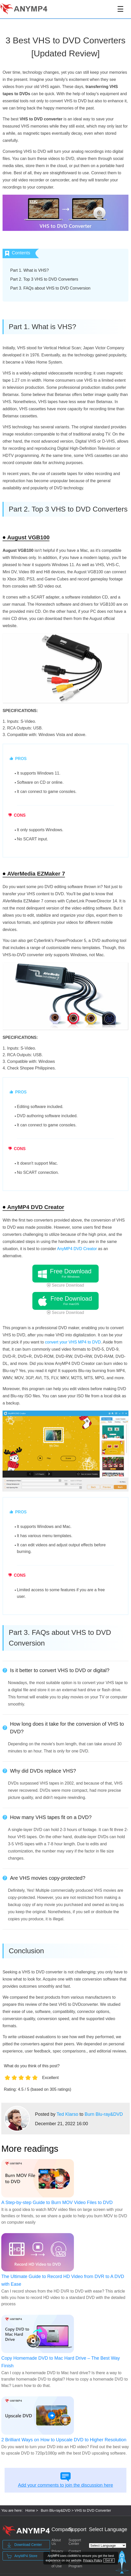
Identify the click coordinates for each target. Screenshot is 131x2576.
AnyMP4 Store (22, 2556)
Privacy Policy (92, 2560)
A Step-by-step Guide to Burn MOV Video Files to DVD (57, 2202)
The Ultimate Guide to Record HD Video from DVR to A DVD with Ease (62, 2280)
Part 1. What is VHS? (29, 270)
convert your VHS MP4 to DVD (73, 1342)
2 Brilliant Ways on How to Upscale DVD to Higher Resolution (63, 2439)
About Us (56, 2541)
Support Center (75, 2541)
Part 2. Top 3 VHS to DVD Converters (44, 279)
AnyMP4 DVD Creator (77, 1249)
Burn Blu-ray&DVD (104, 2114)
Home (30, 2510)
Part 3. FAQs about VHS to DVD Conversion (50, 288)
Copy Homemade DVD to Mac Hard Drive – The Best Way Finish (60, 2362)
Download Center (24, 2545)
